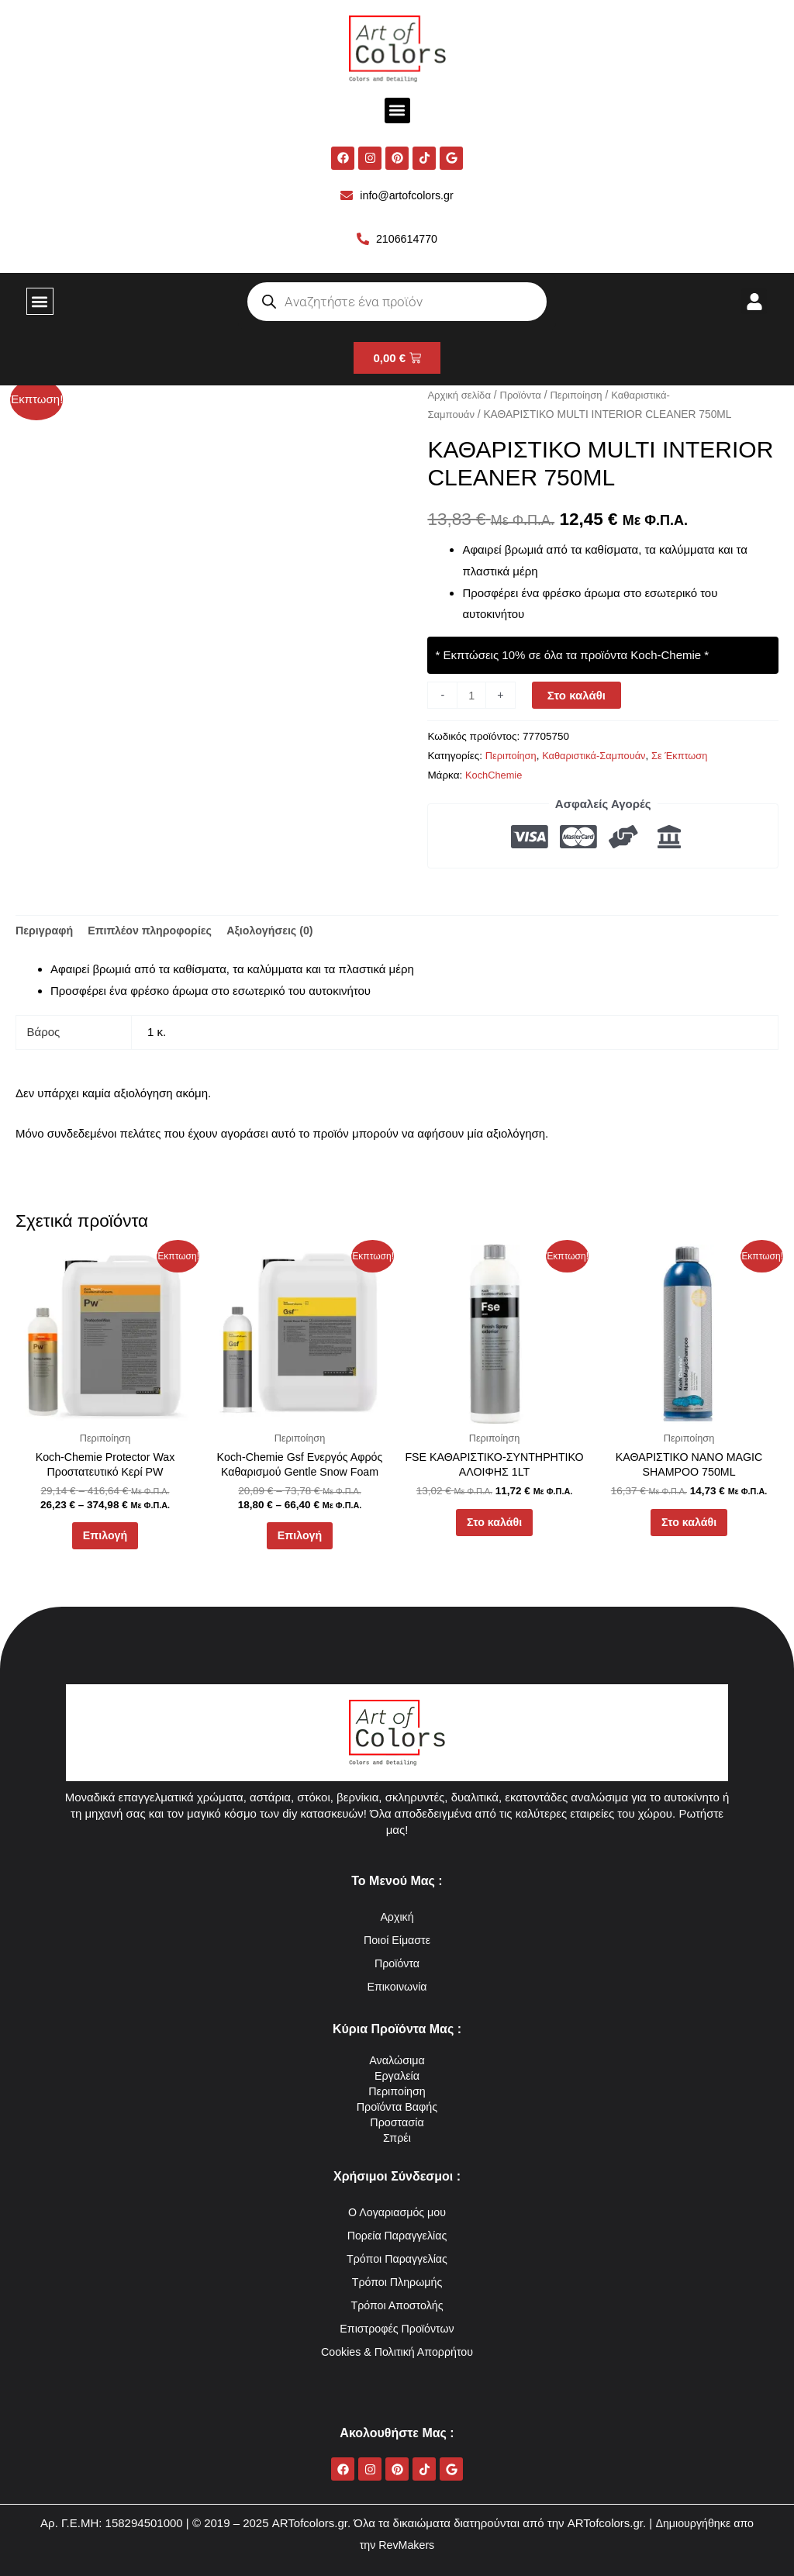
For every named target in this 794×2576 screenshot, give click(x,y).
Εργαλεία (397, 2075)
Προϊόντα (525, 396)
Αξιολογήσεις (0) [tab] (282, 933)
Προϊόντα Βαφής (396, 2106)
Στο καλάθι (578, 697)
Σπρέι (396, 2137)
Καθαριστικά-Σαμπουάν (599, 758)
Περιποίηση (583, 396)
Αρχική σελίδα (460, 396)
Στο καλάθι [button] (494, 1530)
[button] (397, 110)
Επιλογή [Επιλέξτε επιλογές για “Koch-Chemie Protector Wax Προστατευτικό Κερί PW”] (104, 1544)
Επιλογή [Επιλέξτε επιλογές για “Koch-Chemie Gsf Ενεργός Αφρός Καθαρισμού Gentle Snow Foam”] (299, 1544)
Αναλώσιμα (397, 2060)
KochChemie (495, 777)
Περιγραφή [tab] (46, 933)
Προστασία (397, 2122)
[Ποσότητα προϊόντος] (472, 697)
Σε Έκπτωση (689, 758)
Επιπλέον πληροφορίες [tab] (156, 933)
